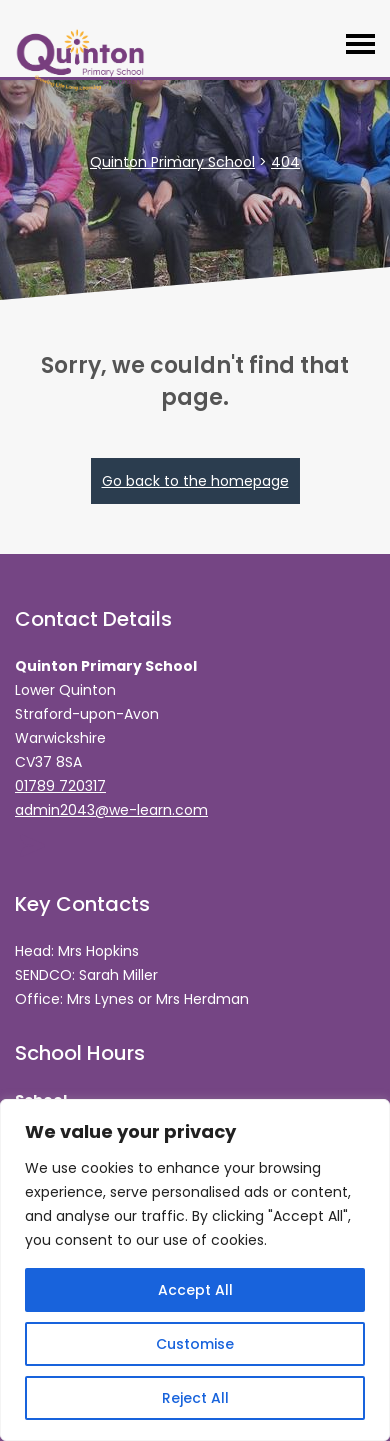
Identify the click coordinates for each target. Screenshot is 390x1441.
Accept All (195, 1290)
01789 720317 (60, 786)
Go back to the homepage (195, 481)
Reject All (195, 1398)
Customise (195, 1344)
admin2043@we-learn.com (111, 810)
